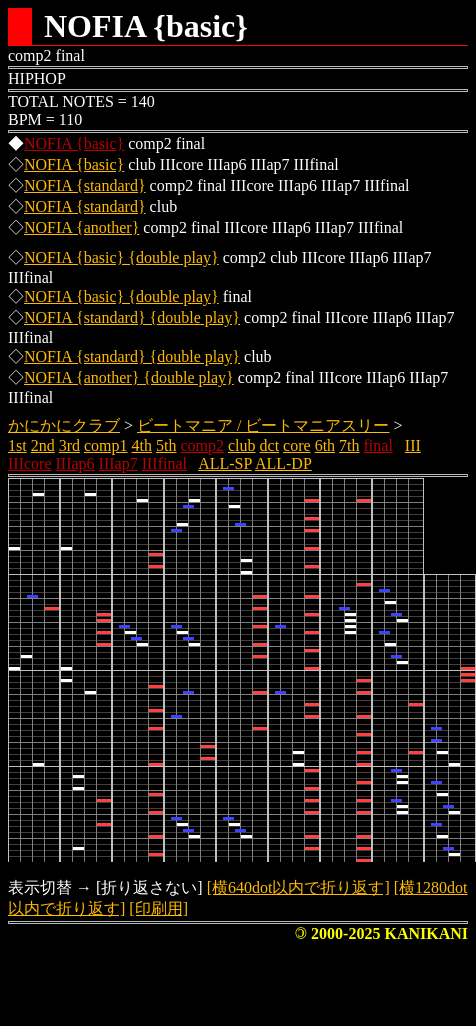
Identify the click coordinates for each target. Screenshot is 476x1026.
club (242, 445)
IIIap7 (118, 463)
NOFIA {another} (81, 227)
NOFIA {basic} (74, 143)
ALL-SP (225, 463)
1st (17, 445)
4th (142, 445)
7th (349, 445)
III (413, 445)
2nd (43, 445)
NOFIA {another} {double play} (129, 377)
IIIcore (30, 463)
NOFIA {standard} (85, 185)
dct (270, 445)
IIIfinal (164, 463)
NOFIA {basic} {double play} (121, 257)
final (378, 445)
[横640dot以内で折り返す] (298, 887)
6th (325, 445)
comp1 (106, 445)
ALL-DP (283, 463)
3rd (69, 445)
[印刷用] (158, 908)
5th (166, 445)
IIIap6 (75, 463)
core (297, 445)
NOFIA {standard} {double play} (132, 317)
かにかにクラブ (64, 425)
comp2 (202, 445)
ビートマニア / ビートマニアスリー (263, 425)
